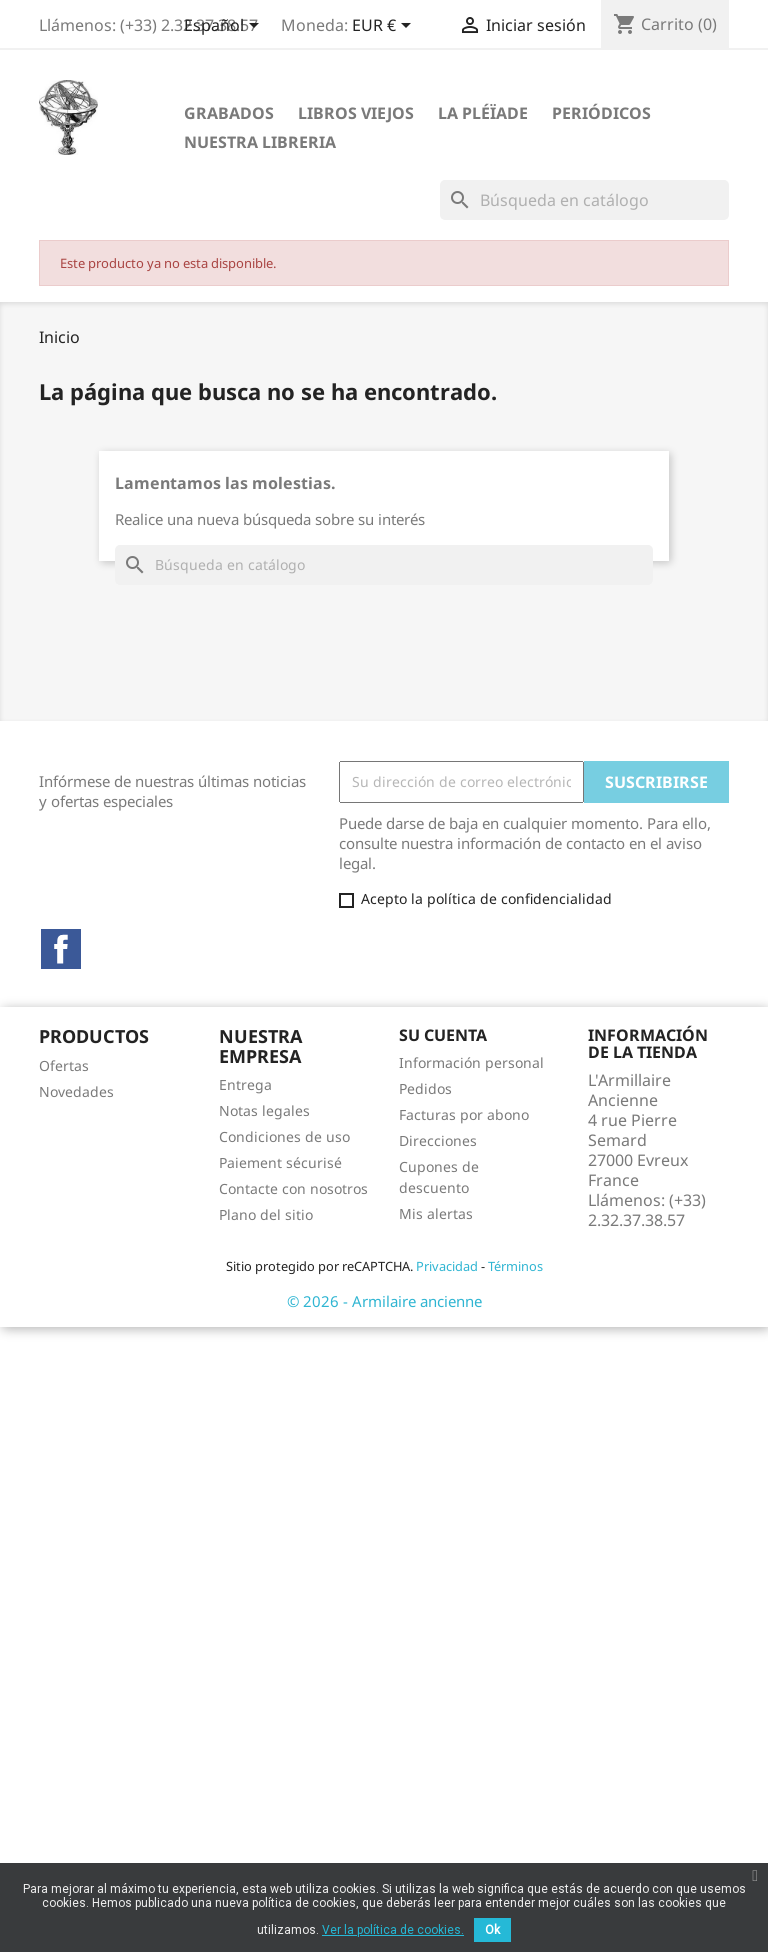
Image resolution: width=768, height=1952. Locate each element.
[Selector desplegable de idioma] (225, 27)
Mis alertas (436, 1213)
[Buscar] (584, 200)
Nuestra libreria (260, 142)
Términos (515, 1266)
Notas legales (264, 1110)
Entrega (245, 1084)
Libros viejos (356, 113)
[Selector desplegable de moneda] (385, 27)
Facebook (61, 949)
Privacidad (447, 1266)
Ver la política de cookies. (393, 1930)
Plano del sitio (266, 1214)
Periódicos (601, 113)
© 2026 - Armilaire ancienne (384, 1301)
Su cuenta (443, 1035)
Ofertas (64, 1065)
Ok (492, 1930)
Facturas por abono (464, 1114)
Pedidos (425, 1088)
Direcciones (438, 1140)
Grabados (229, 113)
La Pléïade (483, 113)
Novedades (76, 1091)
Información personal (471, 1062)
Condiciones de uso (284, 1136)
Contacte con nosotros (293, 1188)
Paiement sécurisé (280, 1162)
